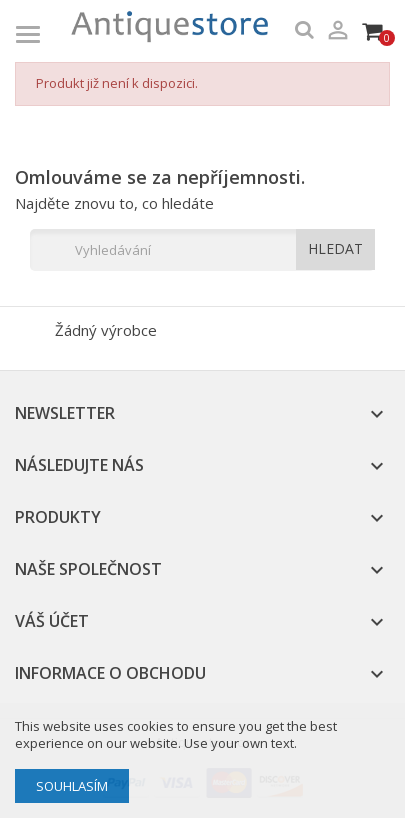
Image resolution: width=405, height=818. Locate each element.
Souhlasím (72, 786)
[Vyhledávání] (202, 250)
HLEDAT (335, 248)
